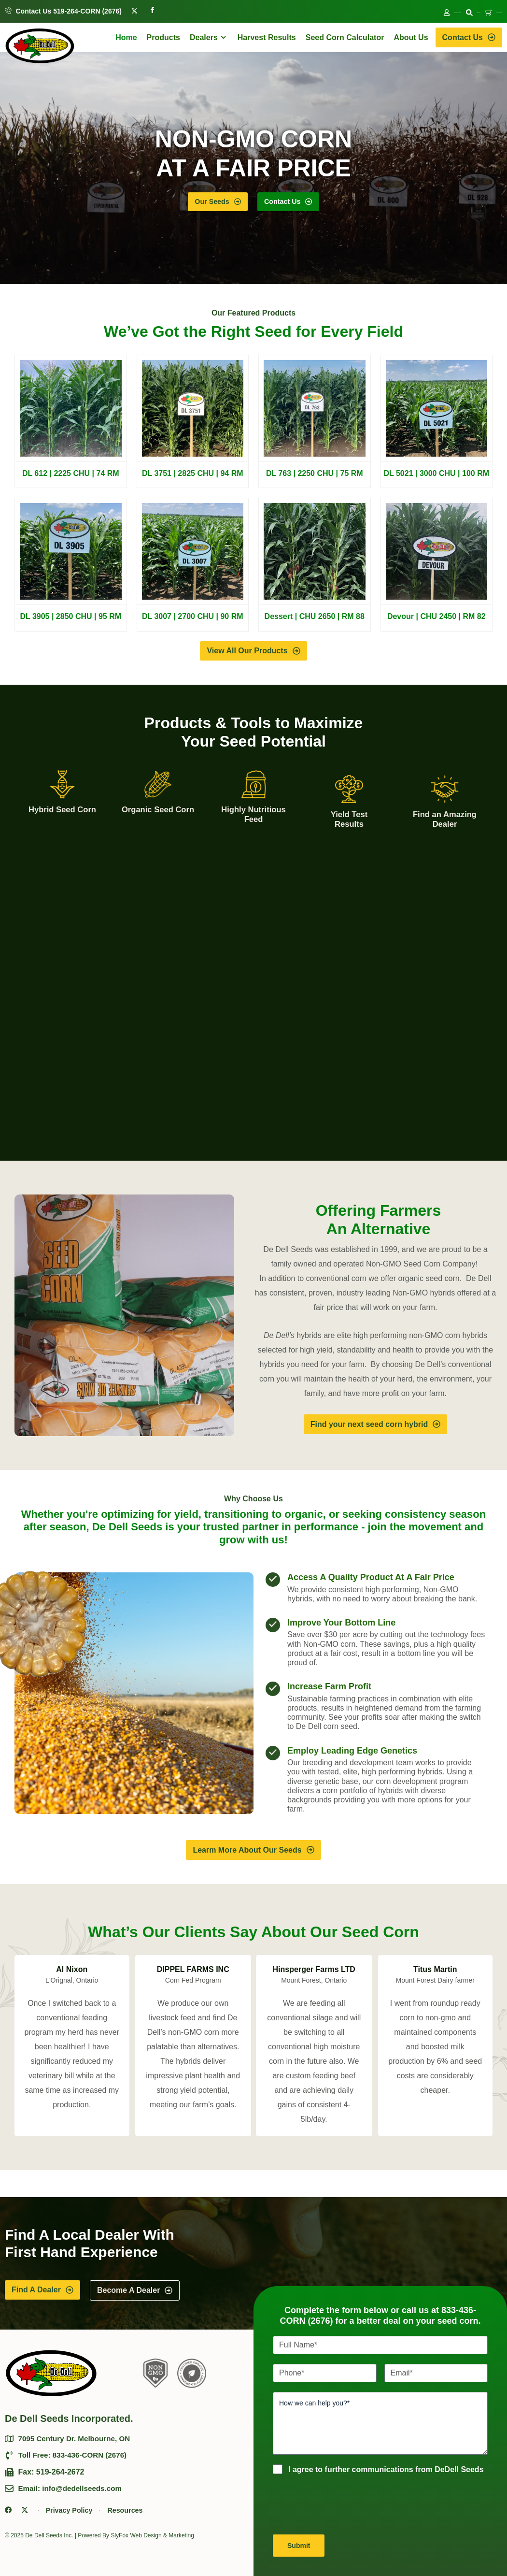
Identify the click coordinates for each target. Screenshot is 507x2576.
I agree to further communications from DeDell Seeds (386, 2469)
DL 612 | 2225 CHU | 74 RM (70, 477)
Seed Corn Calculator (345, 39)
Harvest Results (267, 39)
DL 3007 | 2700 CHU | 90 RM (192, 620)
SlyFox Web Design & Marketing (152, 2536)
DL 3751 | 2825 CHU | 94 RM (192, 477)
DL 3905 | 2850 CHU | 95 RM (70, 620)
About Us (411, 39)
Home (126, 39)
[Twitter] (134, 10)
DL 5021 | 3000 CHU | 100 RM (436, 477)
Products (163, 39)
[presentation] (346, 2504)
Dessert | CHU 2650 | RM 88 (315, 620)
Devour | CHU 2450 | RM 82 (436, 620)
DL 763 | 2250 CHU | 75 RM (314, 477)
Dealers (209, 38)
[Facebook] (152, 10)
